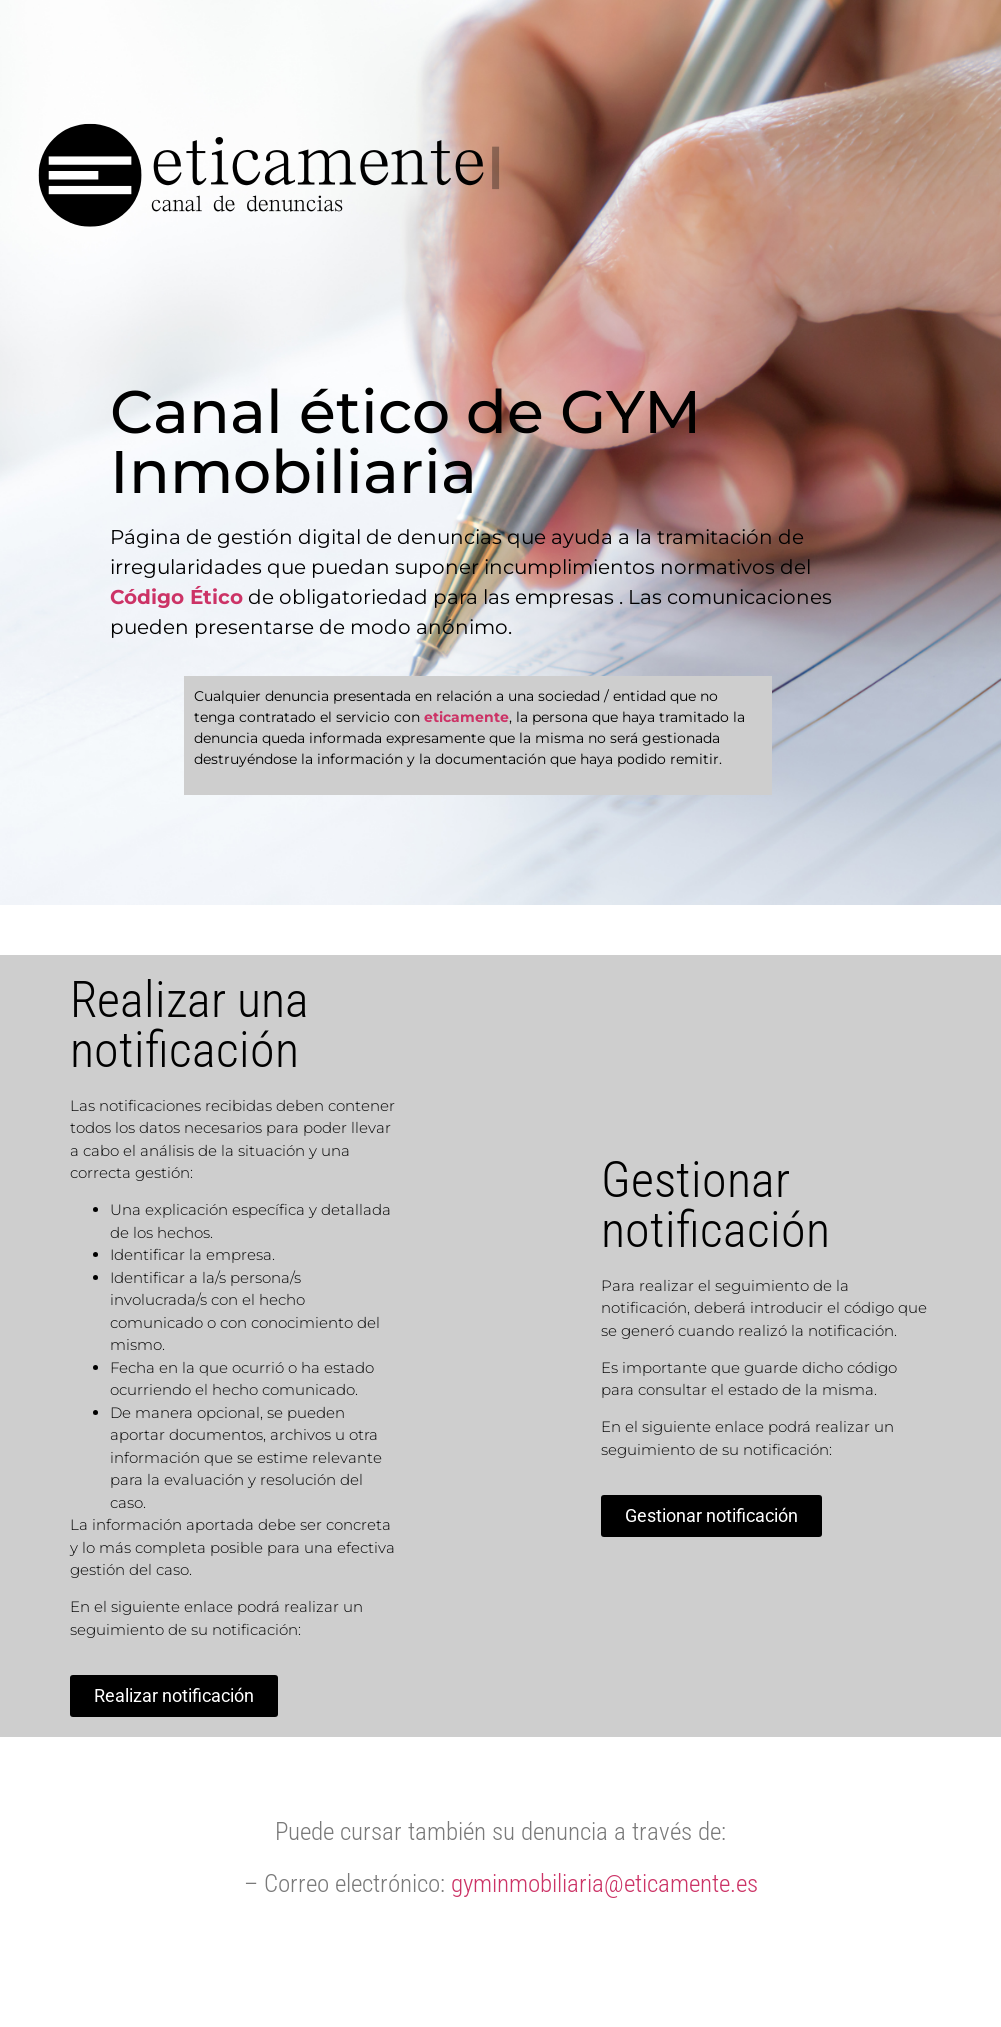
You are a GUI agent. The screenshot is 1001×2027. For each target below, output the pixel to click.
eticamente (466, 717)
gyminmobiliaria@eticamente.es (604, 1883)
